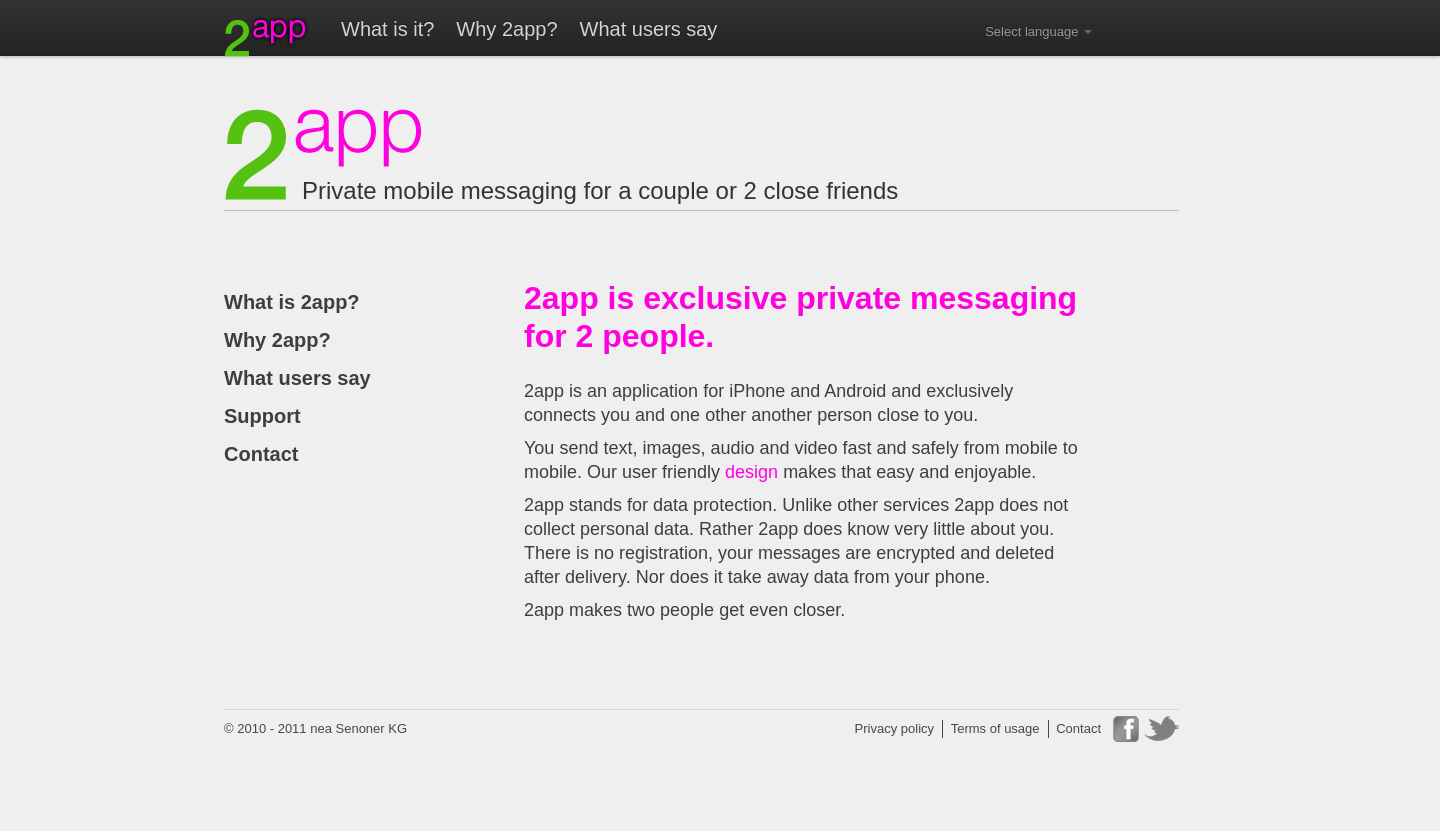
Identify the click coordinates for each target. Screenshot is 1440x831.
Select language (1038, 31)
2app (267, 36)
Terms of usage (995, 728)
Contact (261, 454)
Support (262, 416)
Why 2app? (506, 29)
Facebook (1126, 729)
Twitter (1161, 729)
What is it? (387, 29)
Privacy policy (894, 728)
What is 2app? (292, 302)
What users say (649, 29)
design (751, 472)
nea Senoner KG (358, 728)
